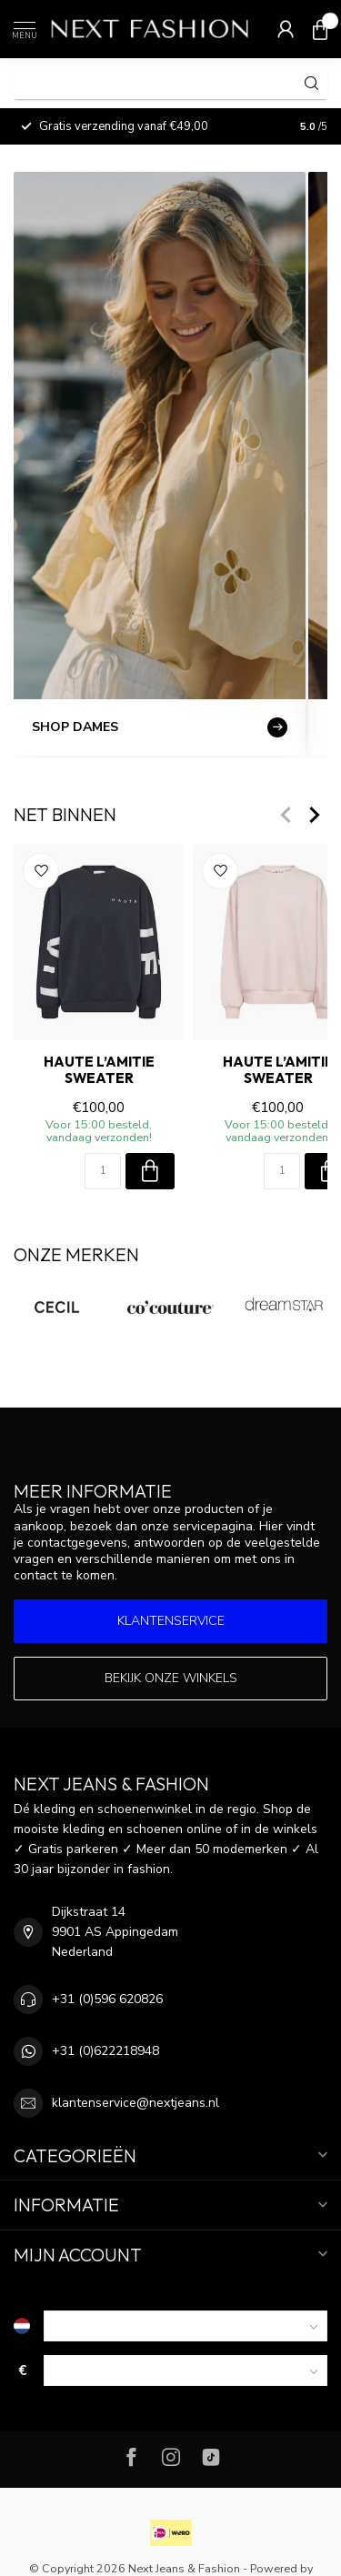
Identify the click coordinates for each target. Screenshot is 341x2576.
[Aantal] (103, 1171)
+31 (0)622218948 (105, 2051)
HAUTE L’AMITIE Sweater (99, 1070)
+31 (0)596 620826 (107, 1999)
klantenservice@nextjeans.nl (135, 2102)
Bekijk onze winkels (171, 1678)
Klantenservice (171, 1620)
